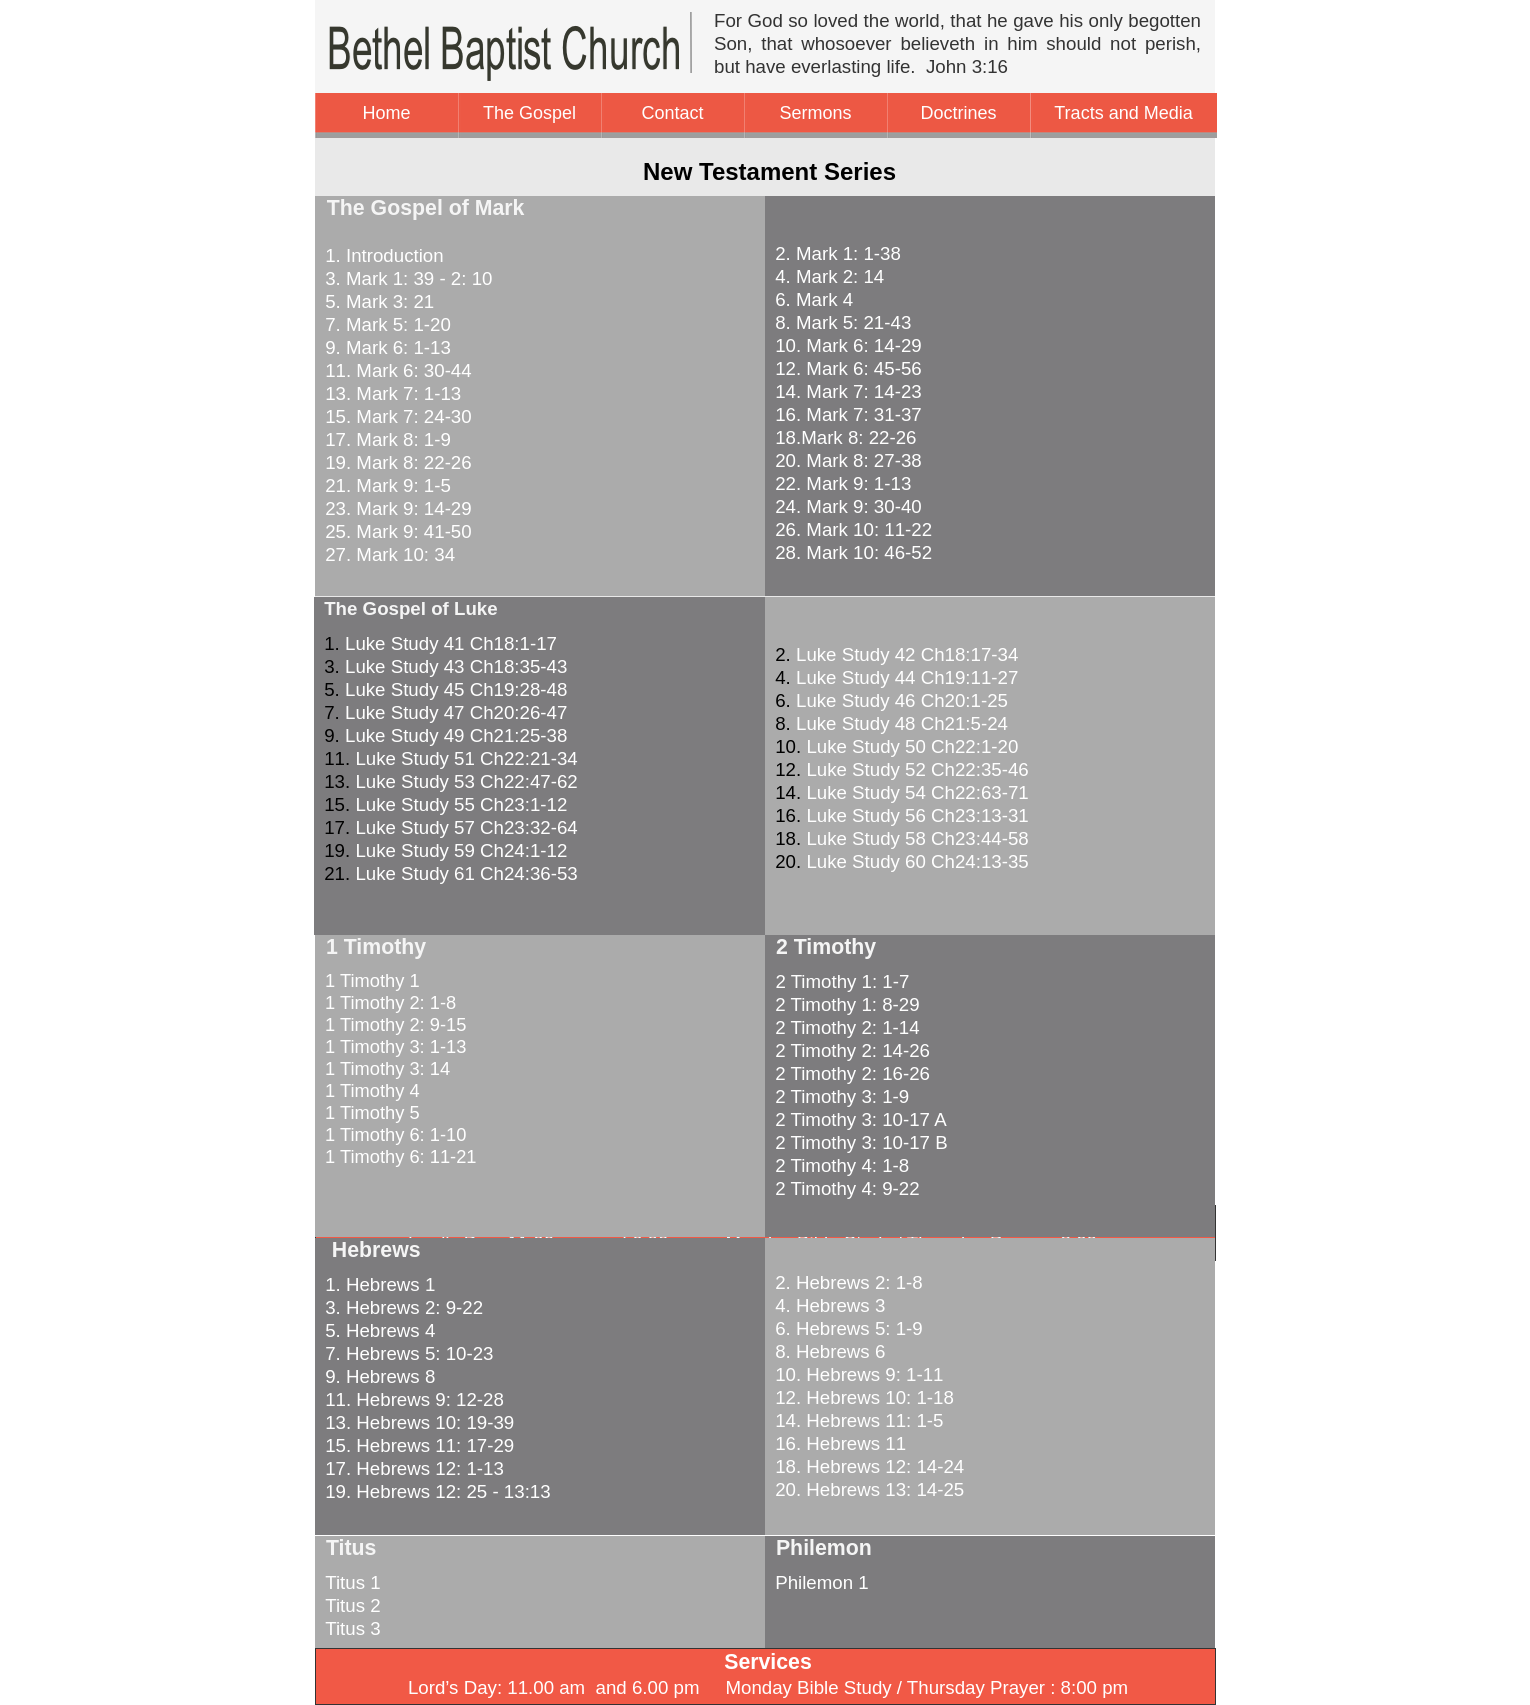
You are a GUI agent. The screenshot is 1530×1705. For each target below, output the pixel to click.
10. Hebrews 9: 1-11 (856, 1374)
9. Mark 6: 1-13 (385, 347)
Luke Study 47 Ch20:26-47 (456, 712)
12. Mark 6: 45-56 (848, 368)
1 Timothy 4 (370, 1090)
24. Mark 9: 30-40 (848, 506)
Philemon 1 (822, 1582)
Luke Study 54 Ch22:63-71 (917, 792)
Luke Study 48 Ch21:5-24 (902, 723)
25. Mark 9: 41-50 (396, 531)
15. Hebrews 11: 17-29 (417, 1445)
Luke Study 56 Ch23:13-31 (917, 815)
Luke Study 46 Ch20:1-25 (902, 700)
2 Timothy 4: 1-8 (839, 1165)
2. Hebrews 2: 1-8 (846, 1282)
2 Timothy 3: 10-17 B (859, 1142)
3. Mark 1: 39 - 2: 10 (406, 278)
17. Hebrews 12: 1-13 (412, 1468)
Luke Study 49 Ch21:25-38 (456, 735)
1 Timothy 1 (370, 980)
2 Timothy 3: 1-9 (839, 1096)
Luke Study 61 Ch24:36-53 (466, 873)
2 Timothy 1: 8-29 (845, 1004)
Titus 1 (352, 1582)
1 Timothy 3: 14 (385, 1068)
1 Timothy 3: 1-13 (393, 1046)
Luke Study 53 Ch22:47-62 (466, 781)
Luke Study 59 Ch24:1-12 (461, 850)
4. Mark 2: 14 (829, 276)
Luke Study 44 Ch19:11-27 (907, 677)
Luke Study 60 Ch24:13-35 (917, 861)
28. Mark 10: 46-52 (853, 552)
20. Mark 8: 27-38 (848, 460)
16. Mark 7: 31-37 (848, 414)
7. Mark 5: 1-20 (385, 324)
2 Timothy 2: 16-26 (850, 1073)
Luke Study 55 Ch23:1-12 (461, 804)
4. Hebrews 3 (827, 1305)
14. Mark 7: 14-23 (848, 391)
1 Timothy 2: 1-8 (388, 1002)
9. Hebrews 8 (377, 1376)
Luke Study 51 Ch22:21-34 (466, 758)
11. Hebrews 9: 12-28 (412, 1399)
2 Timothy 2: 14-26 (850, 1050)
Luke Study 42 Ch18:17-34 (907, 654)
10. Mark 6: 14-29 (848, 345)
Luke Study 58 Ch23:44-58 (917, 838)
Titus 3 (352, 1628)
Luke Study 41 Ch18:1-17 (451, 643)
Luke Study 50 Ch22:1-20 (912, 746)
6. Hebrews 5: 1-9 (846, 1328)
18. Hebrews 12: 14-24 (867, 1466)
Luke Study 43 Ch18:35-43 (456, 666)
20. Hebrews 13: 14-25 (867, 1489)
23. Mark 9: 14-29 (396, 508)
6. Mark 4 (811, 299)
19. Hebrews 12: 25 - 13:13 (435, 1491)
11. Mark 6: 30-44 (396, 370)
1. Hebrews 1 (377, 1284)
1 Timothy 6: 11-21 (398, 1156)
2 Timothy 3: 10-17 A (858, 1119)
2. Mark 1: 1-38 (838, 253)
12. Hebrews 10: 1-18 (862, 1397)
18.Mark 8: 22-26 (845, 437)
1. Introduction (382, 255)
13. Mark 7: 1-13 (390, 393)
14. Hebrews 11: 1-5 (856, 1420)
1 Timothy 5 (370, 1112)
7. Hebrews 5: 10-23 (406, 1353)
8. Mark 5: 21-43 (843, 322)
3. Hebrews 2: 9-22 (401, 1307)
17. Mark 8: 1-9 (385, 439)
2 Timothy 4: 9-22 (845, 1188)
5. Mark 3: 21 (377, 301)
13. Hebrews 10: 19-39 (417, 1422)
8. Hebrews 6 (827, 1351)
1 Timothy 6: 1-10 (393, 1134)
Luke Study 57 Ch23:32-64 (466, 827)
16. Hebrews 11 (838, 1443)
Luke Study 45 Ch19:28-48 (456, 689)
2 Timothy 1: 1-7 (837, 981)
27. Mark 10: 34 (387, 554)
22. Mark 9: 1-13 (843, 483)
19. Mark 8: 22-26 (396, 462)
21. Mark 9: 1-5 (385, 485)
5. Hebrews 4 (377, 1330)
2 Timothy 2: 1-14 (845, 1027)
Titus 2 (352, 1605)
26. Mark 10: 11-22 (853, 529)
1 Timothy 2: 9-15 (393, 1024)
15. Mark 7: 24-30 (396, 416)
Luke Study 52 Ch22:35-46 (917, 769)
